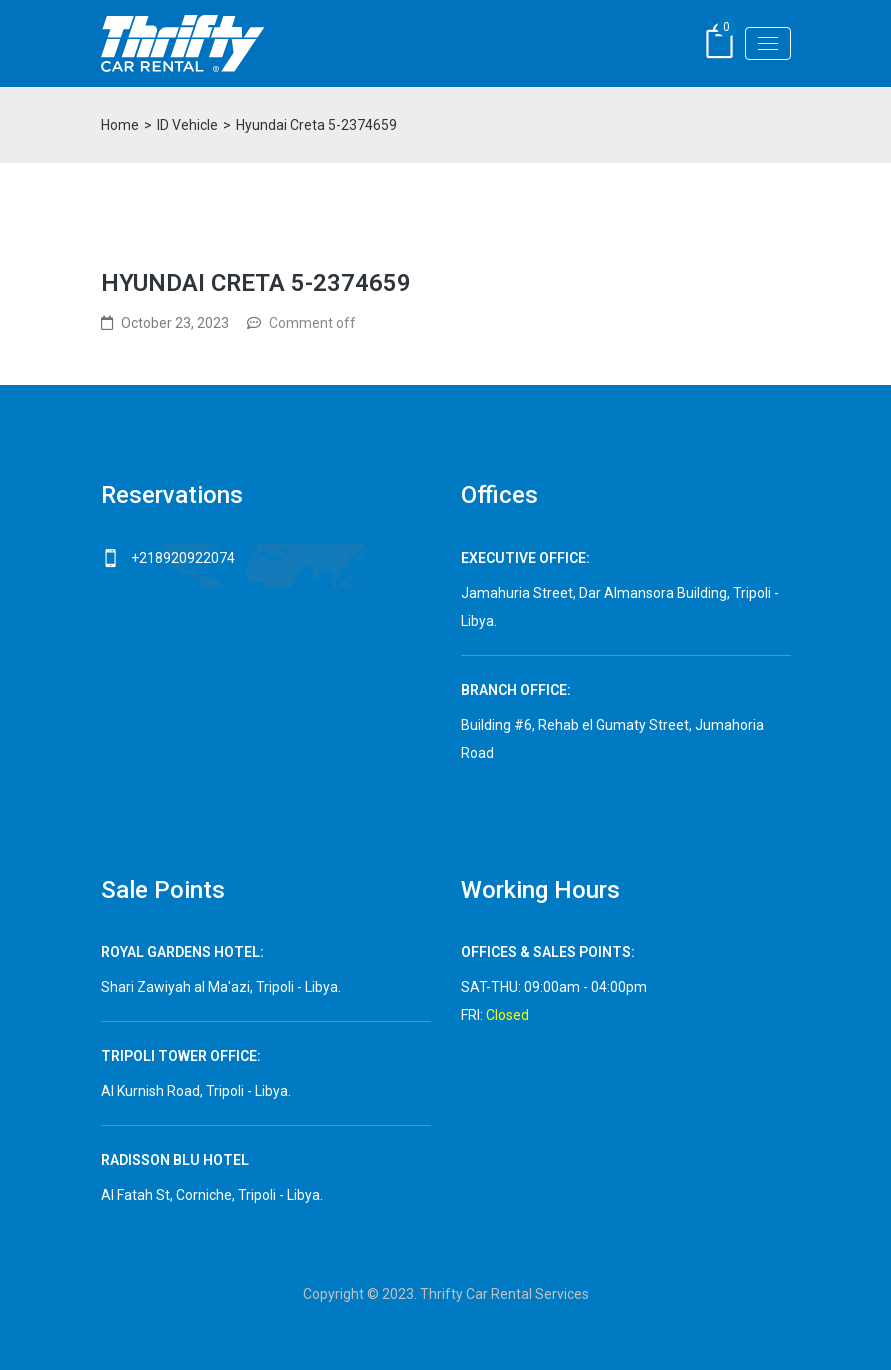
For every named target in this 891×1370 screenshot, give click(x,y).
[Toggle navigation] (768, 43)
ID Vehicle (187, 125)
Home (120, 125)
